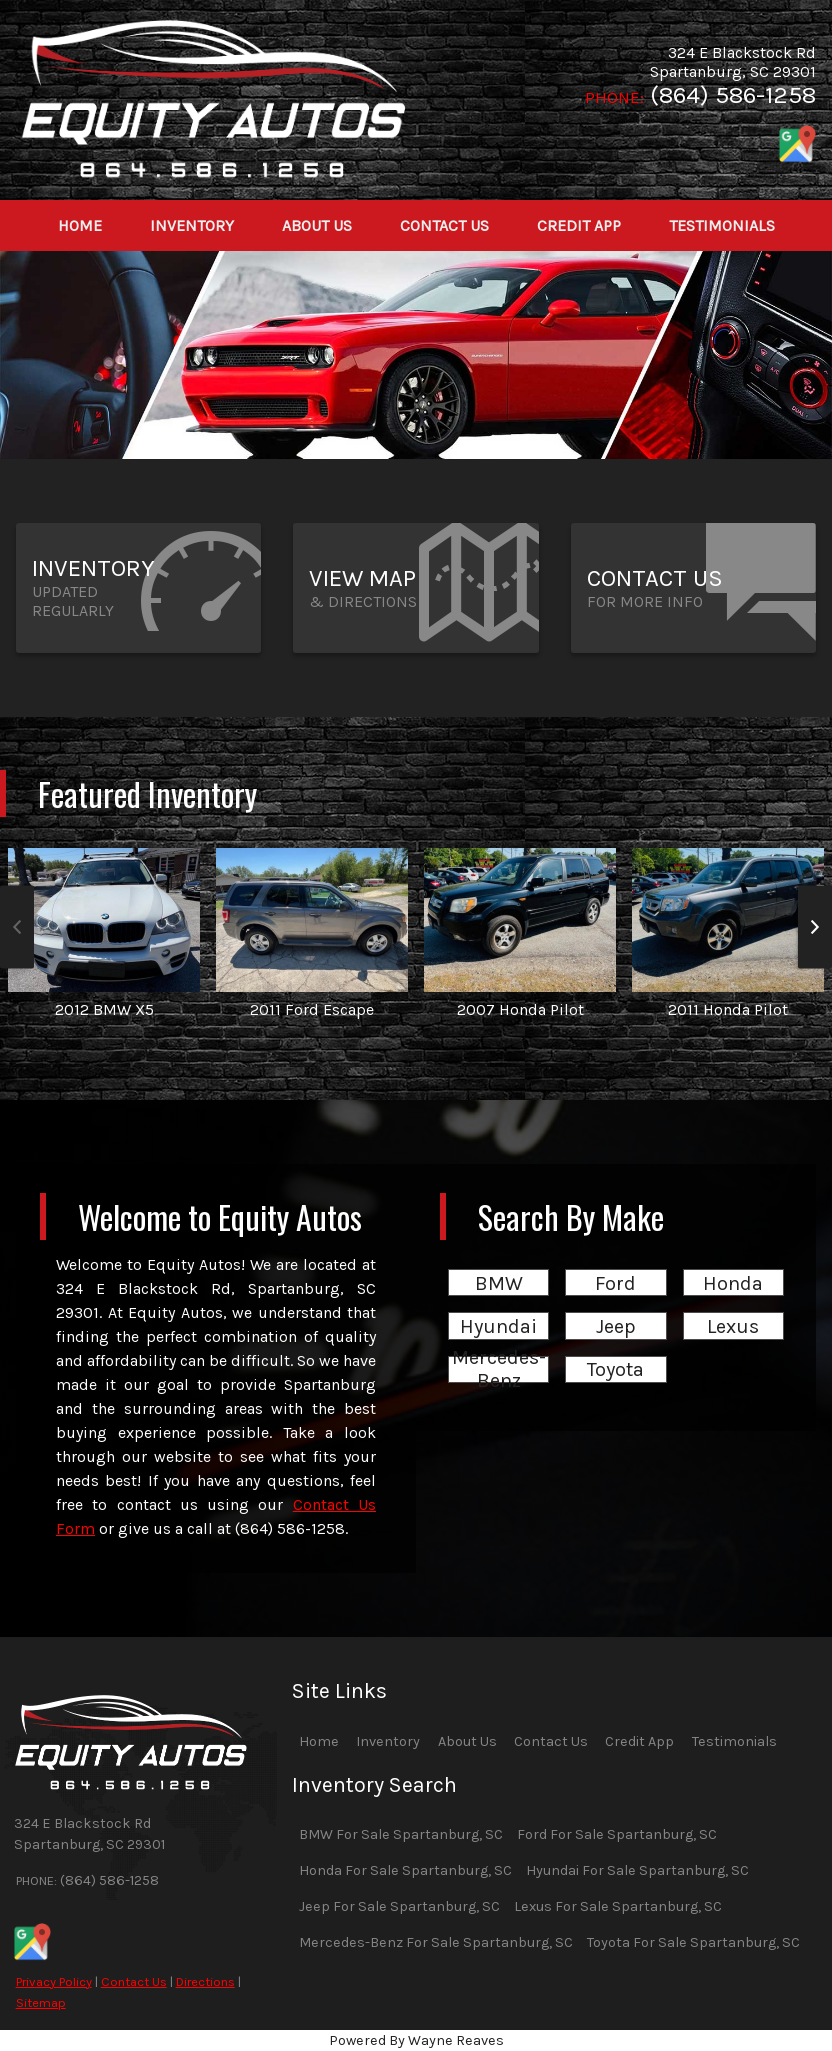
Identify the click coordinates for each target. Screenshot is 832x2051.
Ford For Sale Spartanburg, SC (617, 1834)
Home (319, 1741)
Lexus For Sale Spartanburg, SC (618, 1906)
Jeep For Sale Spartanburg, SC (399, 1906)
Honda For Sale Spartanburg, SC (405, 1870)
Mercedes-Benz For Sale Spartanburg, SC (436, 1942)
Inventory (388, 1741)
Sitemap (41, 2002)
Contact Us (134, 1981)
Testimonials (734, 1741)
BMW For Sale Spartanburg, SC (401, 1834)
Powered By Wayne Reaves (416, 2040)
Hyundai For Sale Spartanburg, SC (637, 1870)
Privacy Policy (54, 1981)
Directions (205, 1981)
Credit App (639, 1741)
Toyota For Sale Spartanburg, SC (693, 1942)
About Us (467, 1741)
